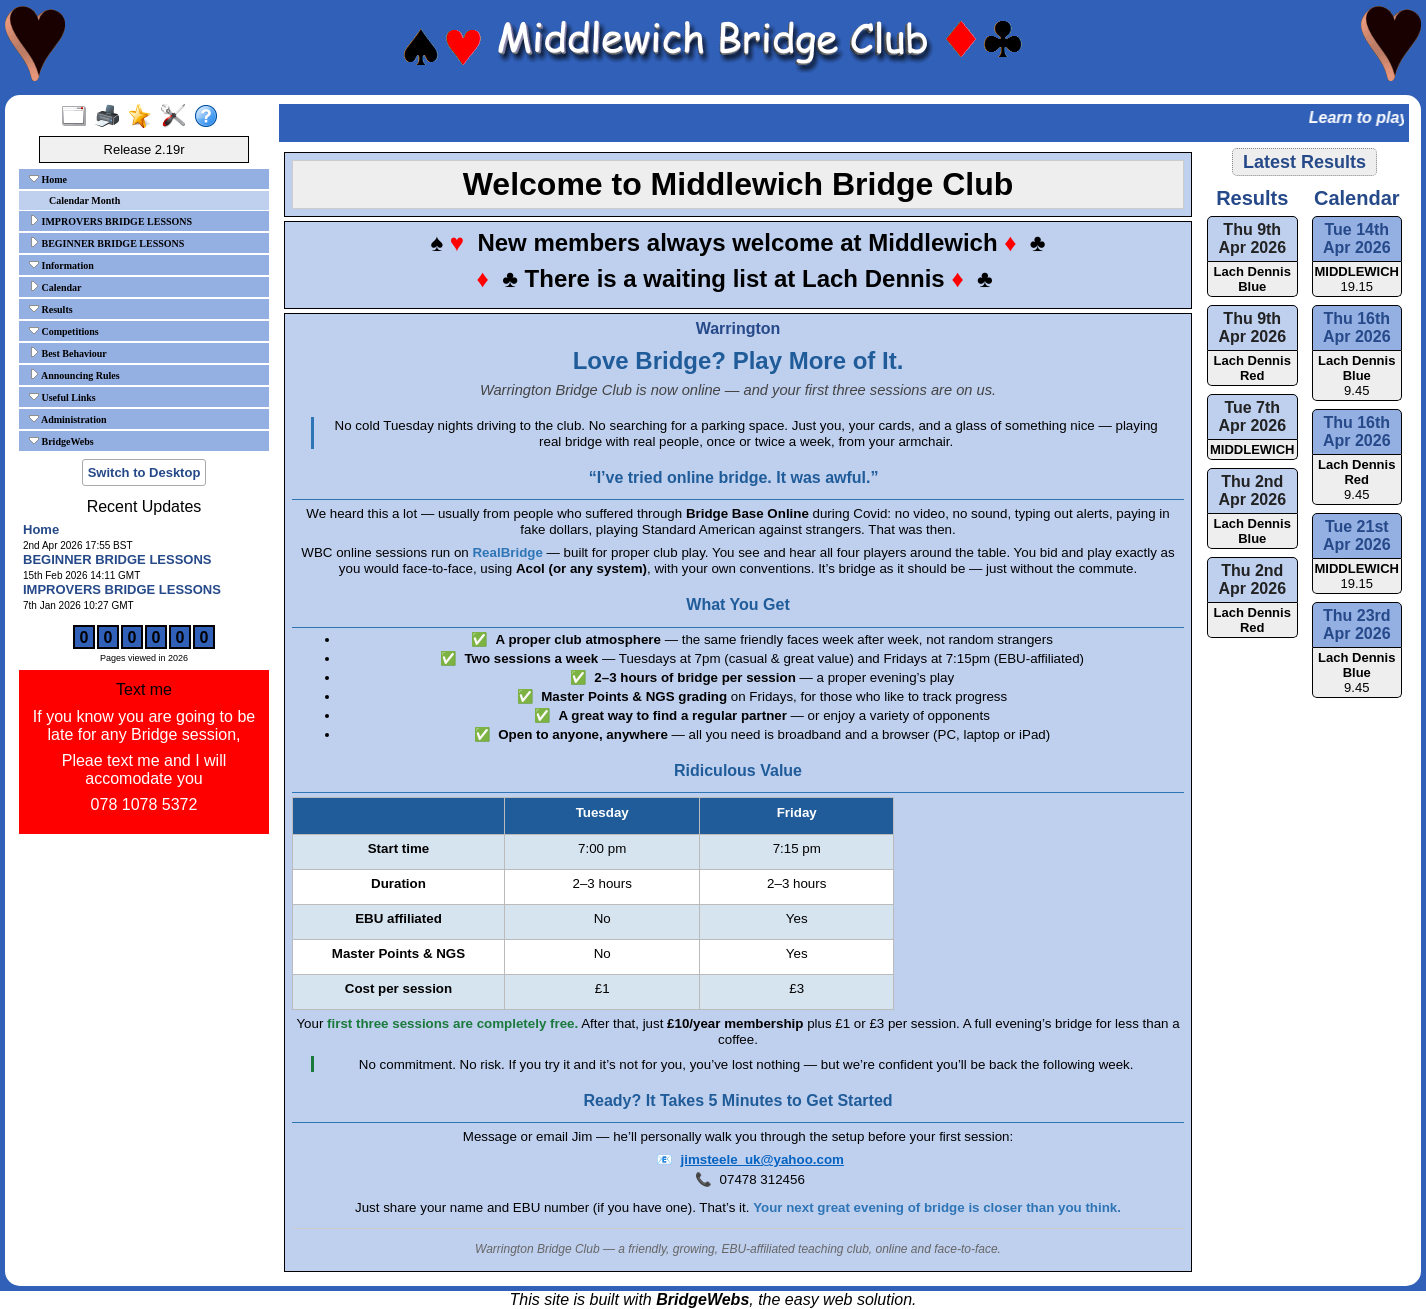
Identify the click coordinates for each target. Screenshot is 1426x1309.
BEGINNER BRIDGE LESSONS (106, 243)
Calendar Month (84, 200)
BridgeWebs (61, 441)
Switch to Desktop (144, 472)
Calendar (55, 287)
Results (51, 309)
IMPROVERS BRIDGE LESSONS (110, 221)
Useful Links (62, 397)
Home (48, 179)
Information (61, 265)
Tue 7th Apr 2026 (1252, 416)
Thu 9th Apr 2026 (1252, 238)
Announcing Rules (74, 375)
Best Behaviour (68, 353)
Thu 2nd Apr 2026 (1252, 490)
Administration (68, 419)
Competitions (64, 331)
